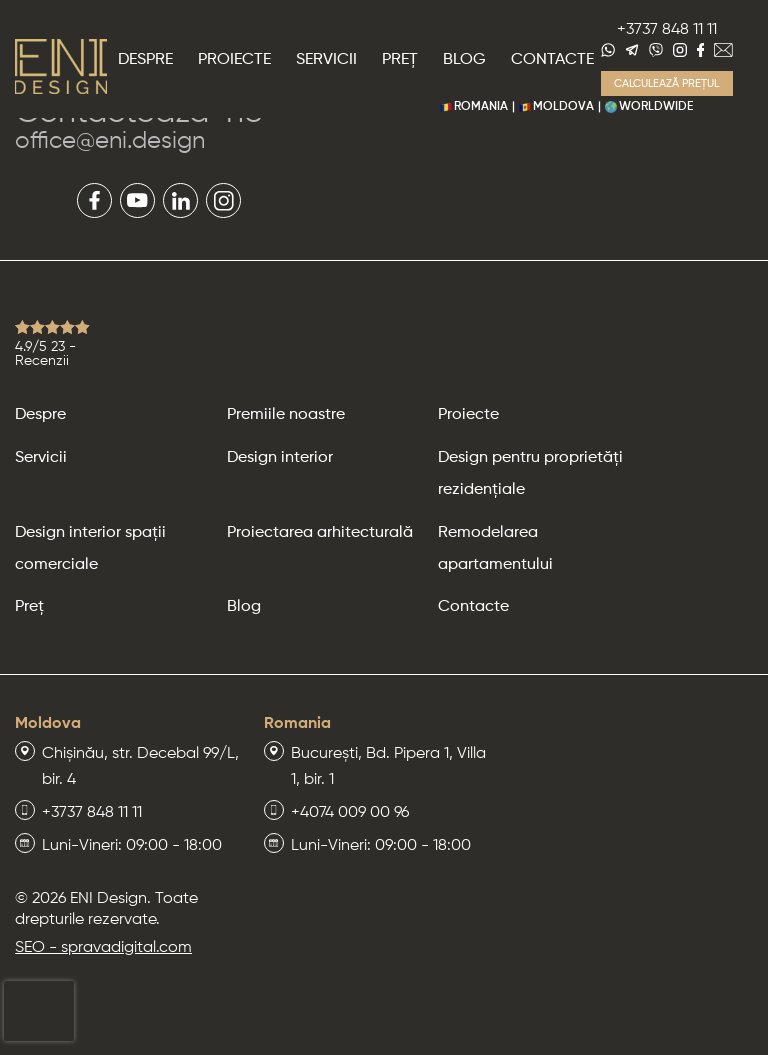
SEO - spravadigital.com (103, 948)
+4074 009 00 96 (350, 813)
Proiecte (234, 60)
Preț (400, 60)
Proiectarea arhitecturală (320, 533)
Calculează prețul (666, 83)
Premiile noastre (286, 415)
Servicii (326, 60)
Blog (464, 60)
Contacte (552, 60)
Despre (145, 60)
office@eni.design (110, 141)
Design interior (280, 458)
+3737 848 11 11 (667, 30)
